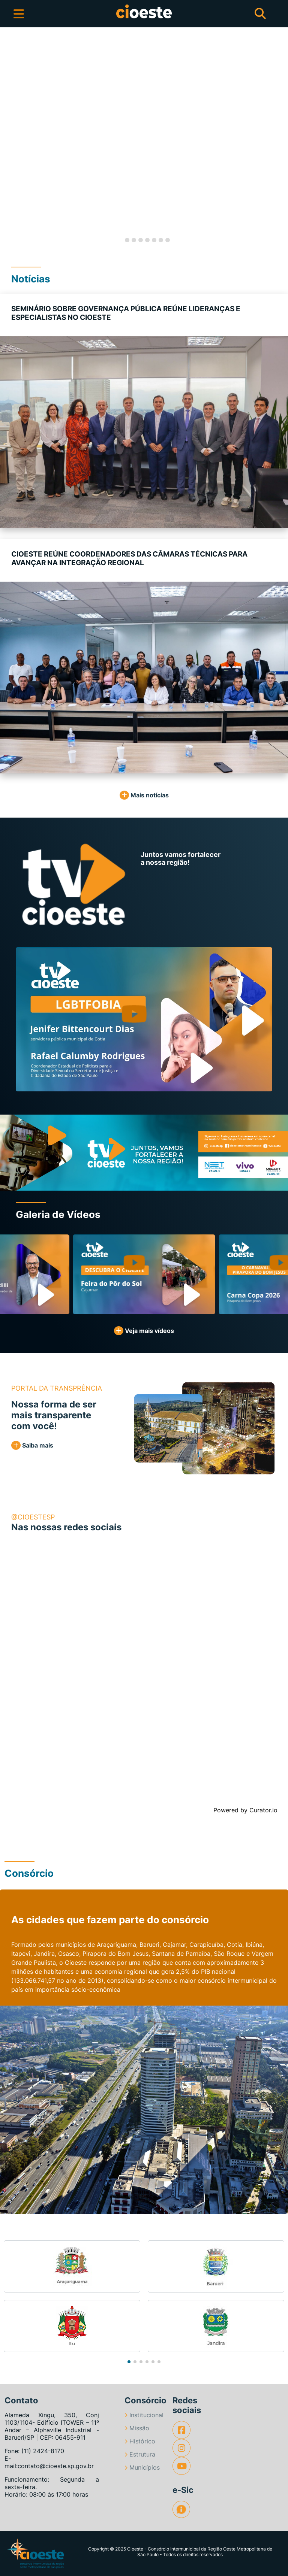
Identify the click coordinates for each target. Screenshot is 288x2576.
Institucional (144, 2415)
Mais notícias (144, 795)
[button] (14, 139)
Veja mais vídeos (144, 1330)
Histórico (139, 2441)
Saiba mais (32, 1445)
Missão (136, 2428)
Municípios (142, 2467)
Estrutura (139, 2454)
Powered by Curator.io (245, 1810)
